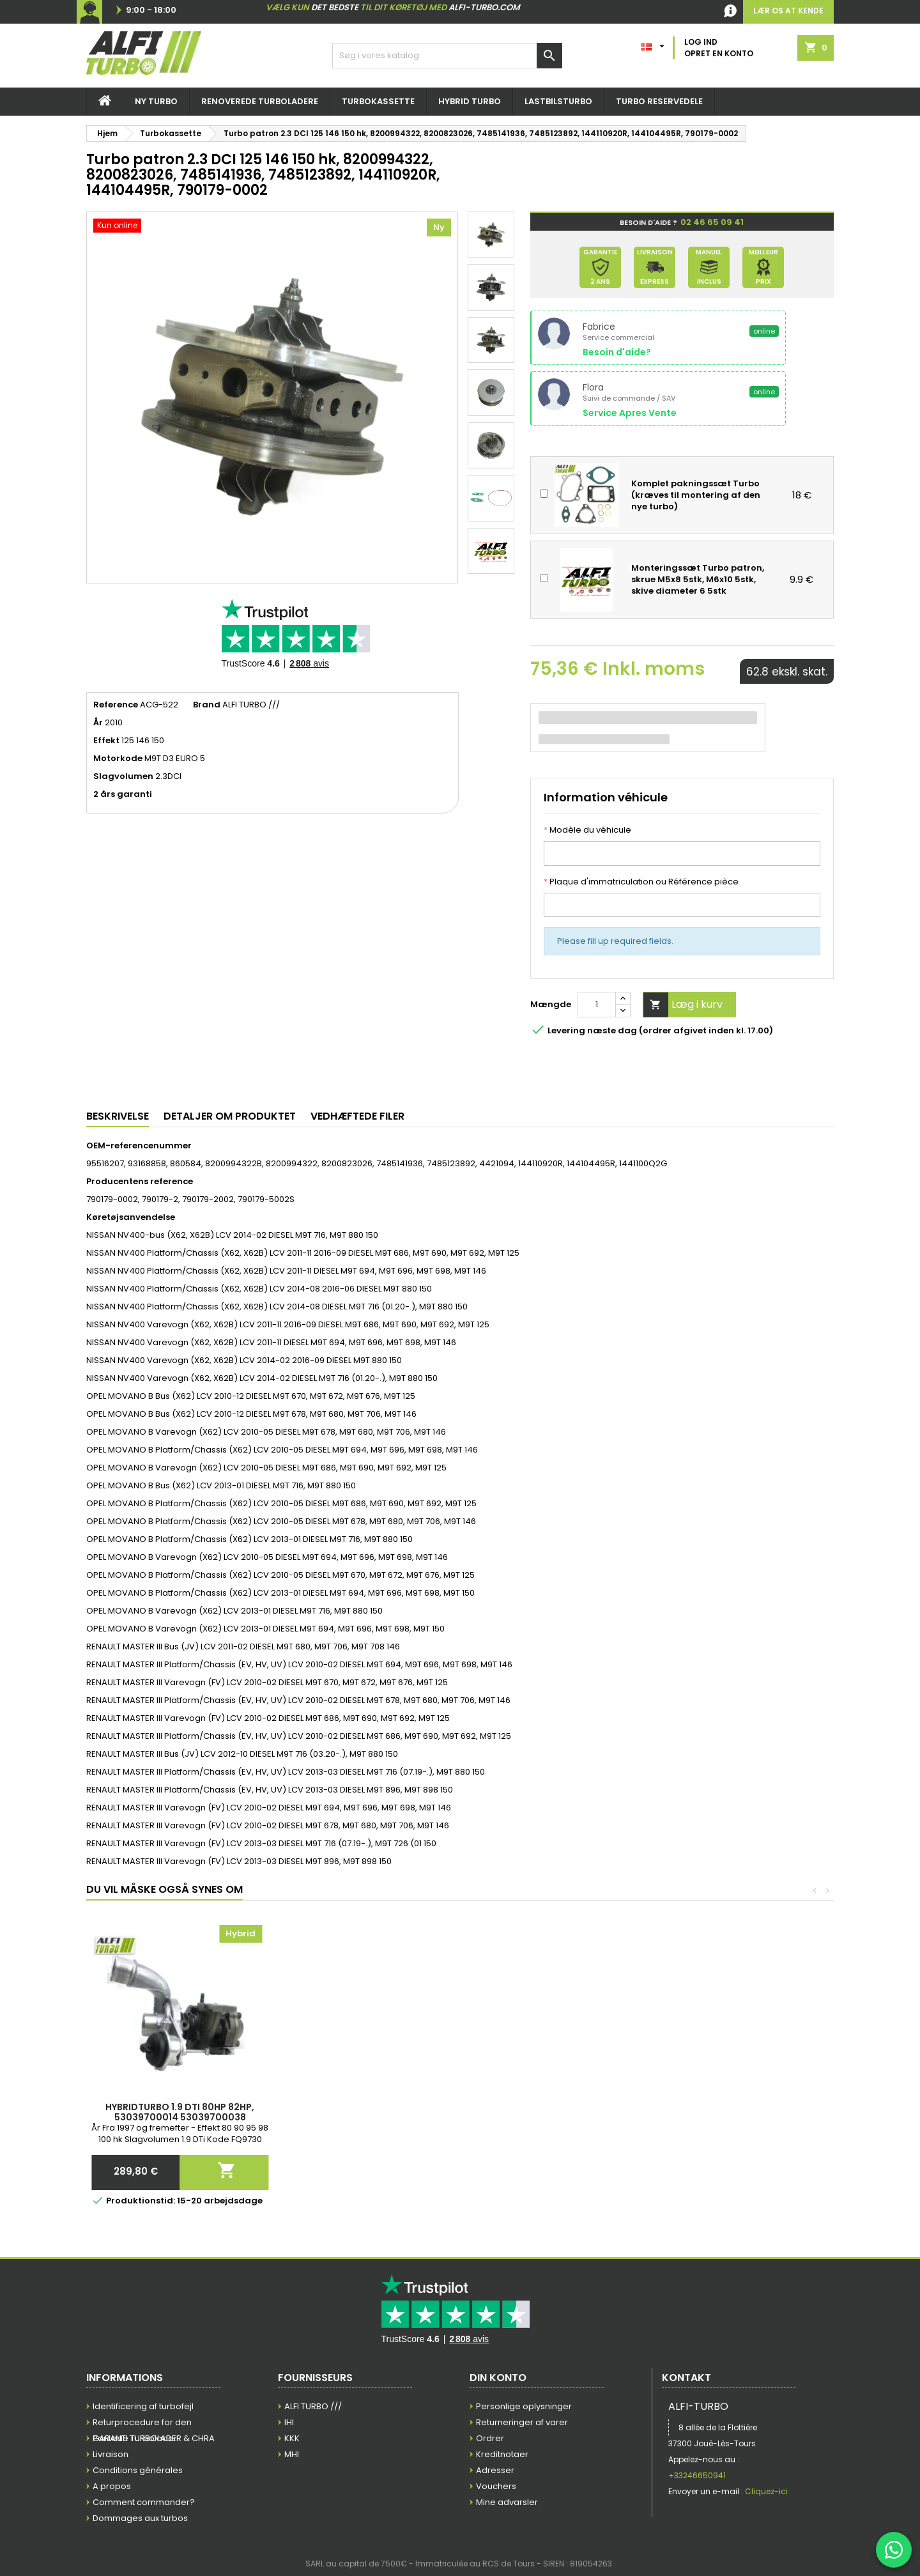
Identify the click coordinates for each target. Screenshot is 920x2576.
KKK (292, 2438)
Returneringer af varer (522, 2422)
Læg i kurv (683, 1004)
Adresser (495, 2470)
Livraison (110, 2454)
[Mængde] (597, 1004)
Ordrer (490, 2438)
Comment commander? (144, 2502)
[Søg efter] (447, 55)
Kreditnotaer (502, 2454)
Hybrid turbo (469, 101)
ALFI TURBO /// (313, 2406)
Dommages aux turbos (140, 2518)
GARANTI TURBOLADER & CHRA (154, 2438)
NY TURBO (156, 101)
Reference (115, 705)
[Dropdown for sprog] (654, 43)
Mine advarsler (507, 2502)
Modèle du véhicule (587, 830)
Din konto (498, 2377)
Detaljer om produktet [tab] (230, 1116)
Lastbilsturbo (558, 101)
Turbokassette (378, 101)
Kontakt (686, 2377)
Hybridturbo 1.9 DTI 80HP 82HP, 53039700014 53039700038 (740, 2112)
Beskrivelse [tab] (117, 1116)
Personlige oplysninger (524, 2406)
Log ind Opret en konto (718, 47)
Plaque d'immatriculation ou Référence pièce (641, 882)
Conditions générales (138, 2470)
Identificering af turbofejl (143, 2406)
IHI (289, 2422)
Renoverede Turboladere (259, 101)
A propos (112, 2486)
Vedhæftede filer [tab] (357, 1116)
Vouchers (496, 2486)
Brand (206, 705)
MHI (291, 2454)
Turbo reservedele (659, 101)
